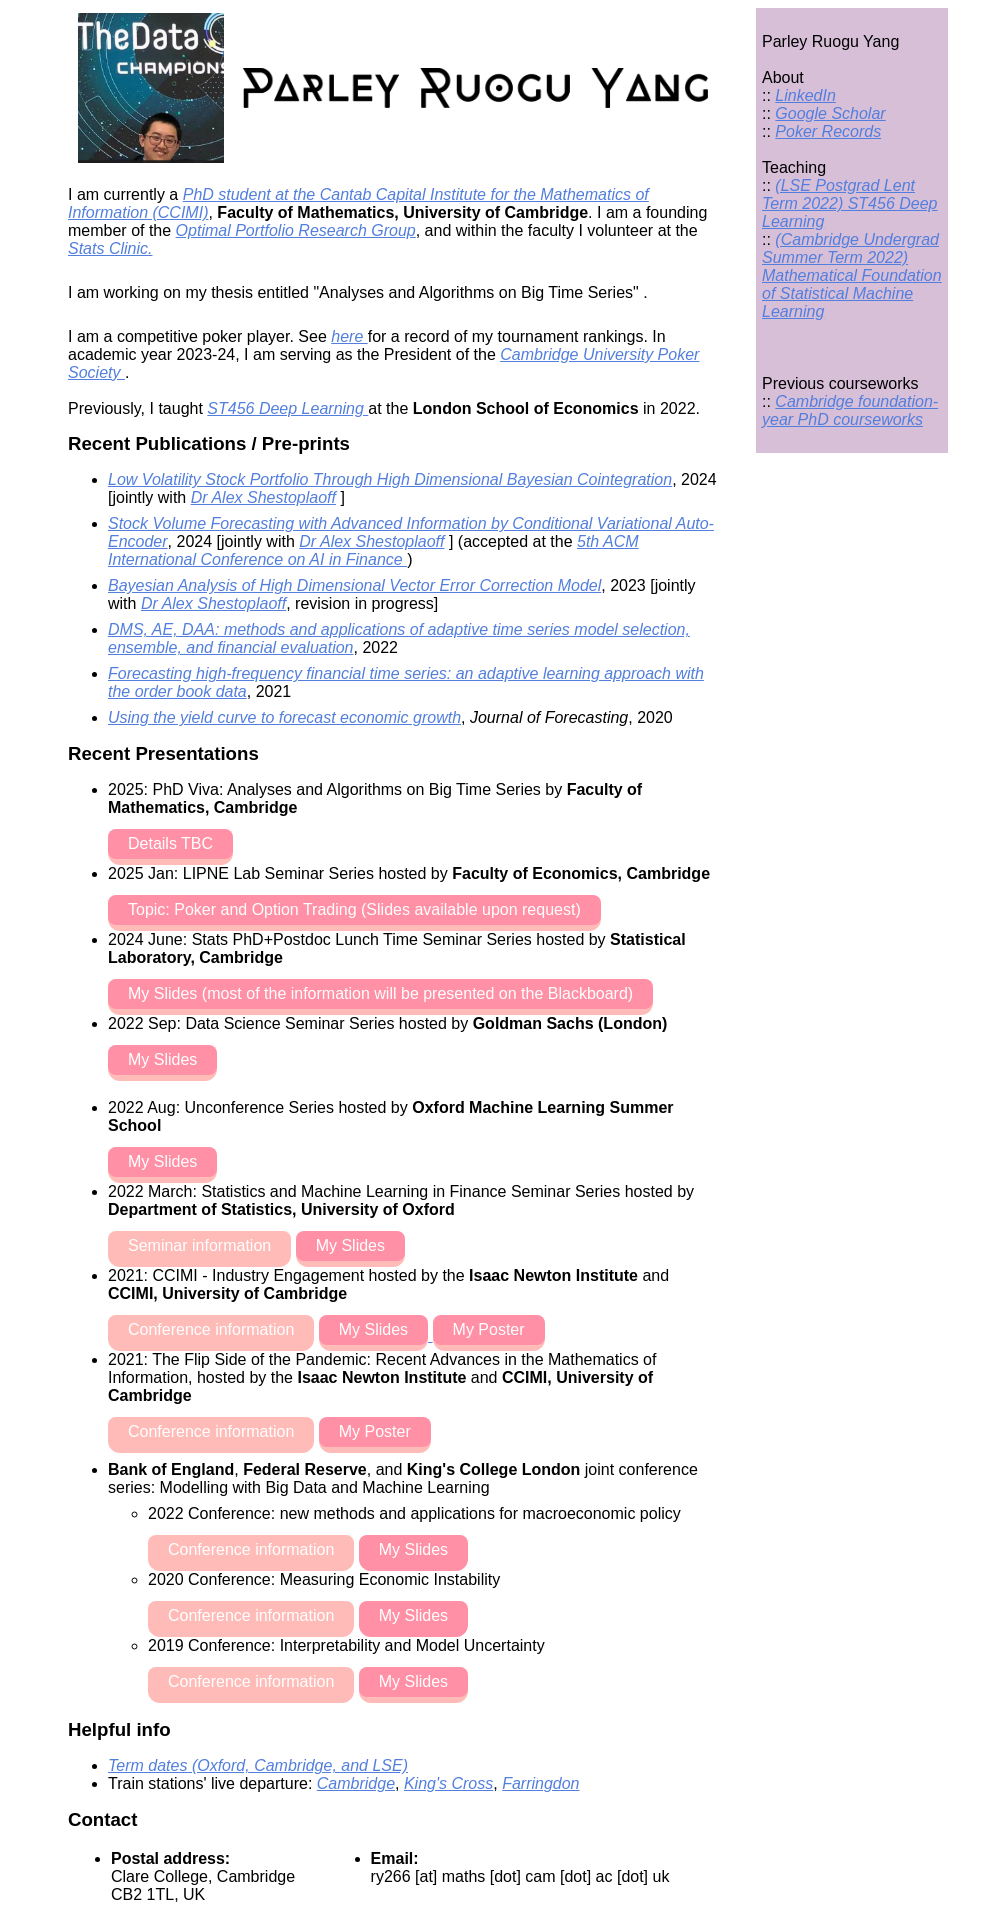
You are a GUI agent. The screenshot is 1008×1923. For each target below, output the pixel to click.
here (349, 336)
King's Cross (448, 1783)
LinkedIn (805, 95)
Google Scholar (830, 113)
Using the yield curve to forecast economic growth (284, 717)
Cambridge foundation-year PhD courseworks (850, 410)
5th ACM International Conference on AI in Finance (373, 550)
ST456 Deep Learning (287, 408)
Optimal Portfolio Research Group (296, 230)
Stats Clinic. (110, 248)
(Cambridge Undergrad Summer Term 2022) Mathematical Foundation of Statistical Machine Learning (852, 275)
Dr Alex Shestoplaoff (263, 497)
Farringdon (540, 1783)
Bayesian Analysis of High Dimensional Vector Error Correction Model (354, 585)
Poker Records (828, 131)
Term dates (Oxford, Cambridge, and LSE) (258, 1765)
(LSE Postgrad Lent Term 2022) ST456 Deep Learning (850, 203)
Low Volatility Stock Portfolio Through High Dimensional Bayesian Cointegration (390, 479)
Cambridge (356, 1783)
